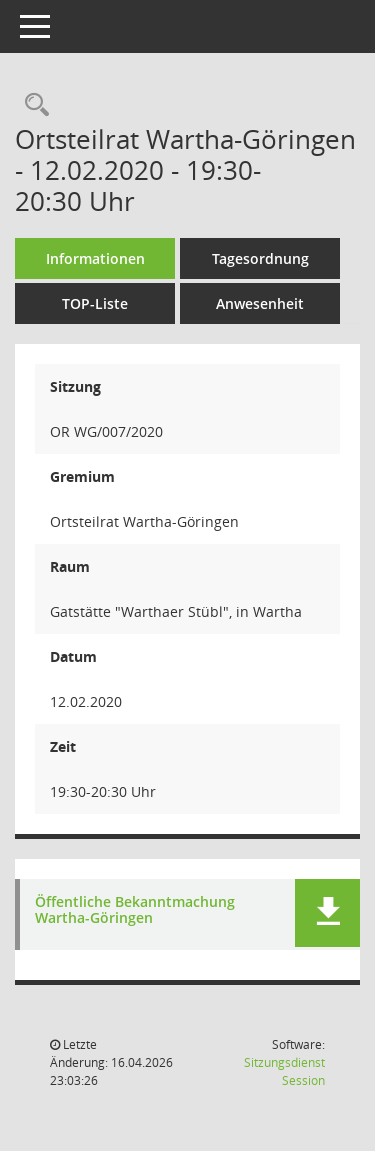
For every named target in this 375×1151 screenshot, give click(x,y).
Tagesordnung (260, 258)
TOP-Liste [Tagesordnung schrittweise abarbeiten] (95, 303)
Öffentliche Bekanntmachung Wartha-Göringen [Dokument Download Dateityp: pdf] (135, 911)
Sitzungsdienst (284, 1071)
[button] (327, 913)
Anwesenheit (260, 303)
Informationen (95, 258)
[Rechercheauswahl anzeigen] (32, 105)
